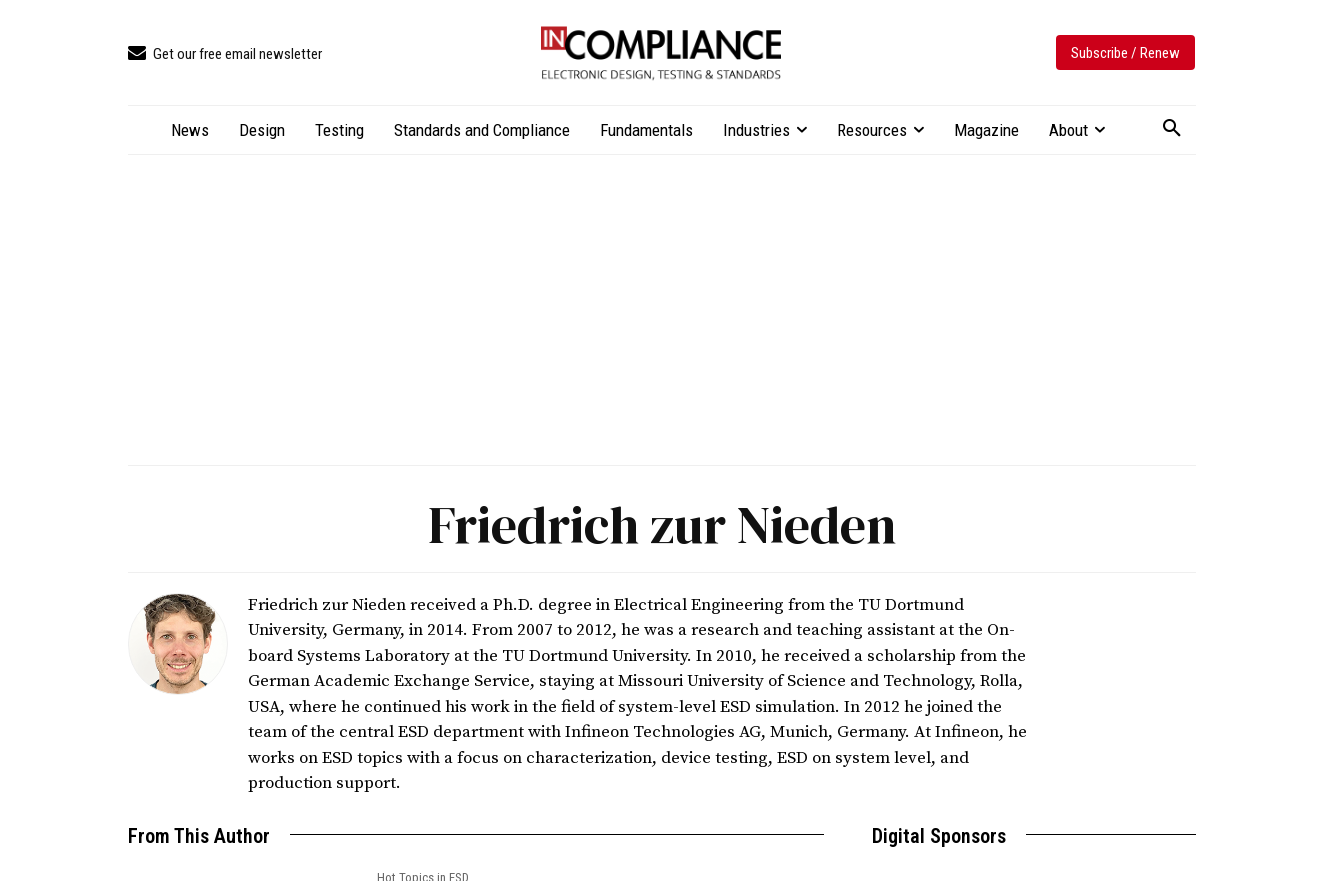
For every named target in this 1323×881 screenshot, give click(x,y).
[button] (1172, 129)
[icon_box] (225, 54)
